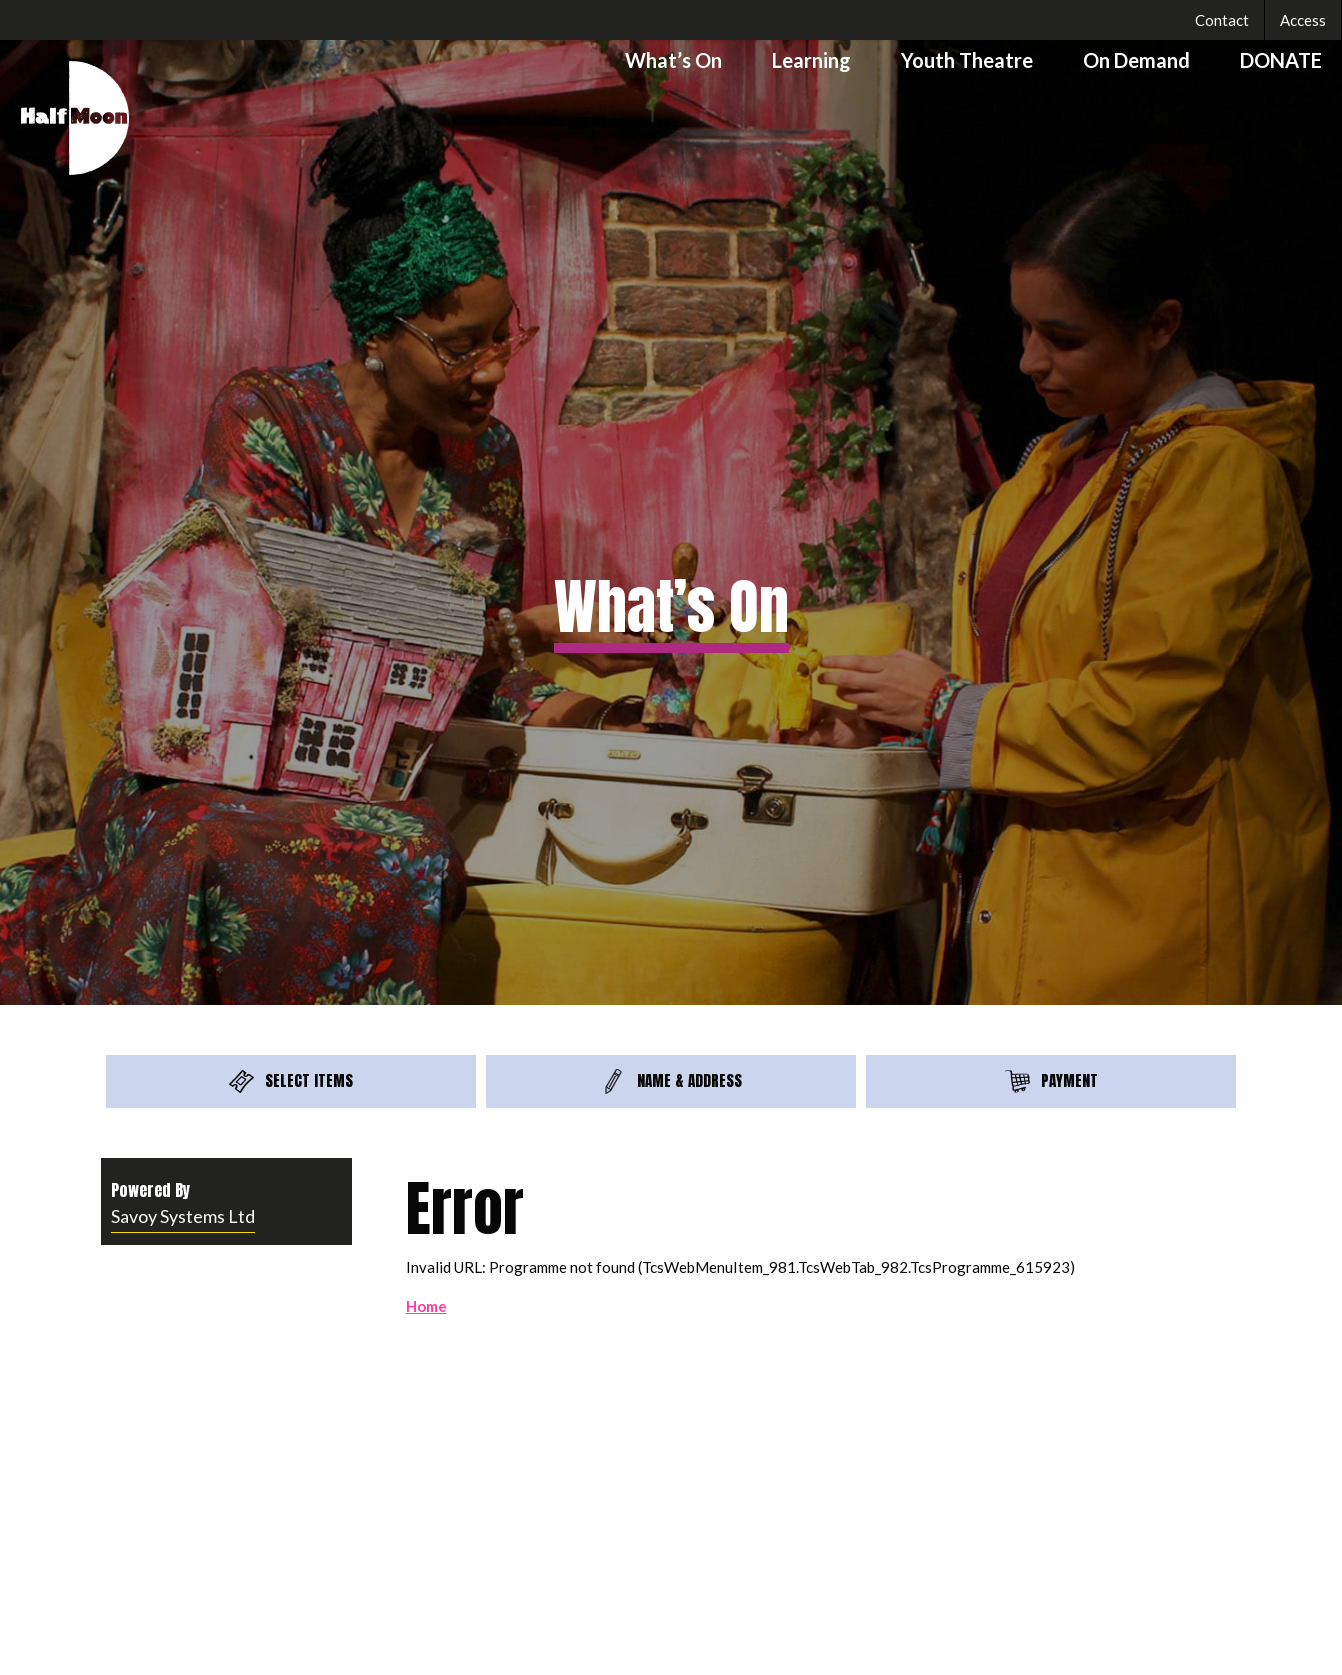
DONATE (1281, 60)
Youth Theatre (967, 60)
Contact (1222, 20)
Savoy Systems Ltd (183, 1216)
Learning (811, 60)
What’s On (673, 60)
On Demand (1136, 60)
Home (426, 1306)
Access (1303, 20)
